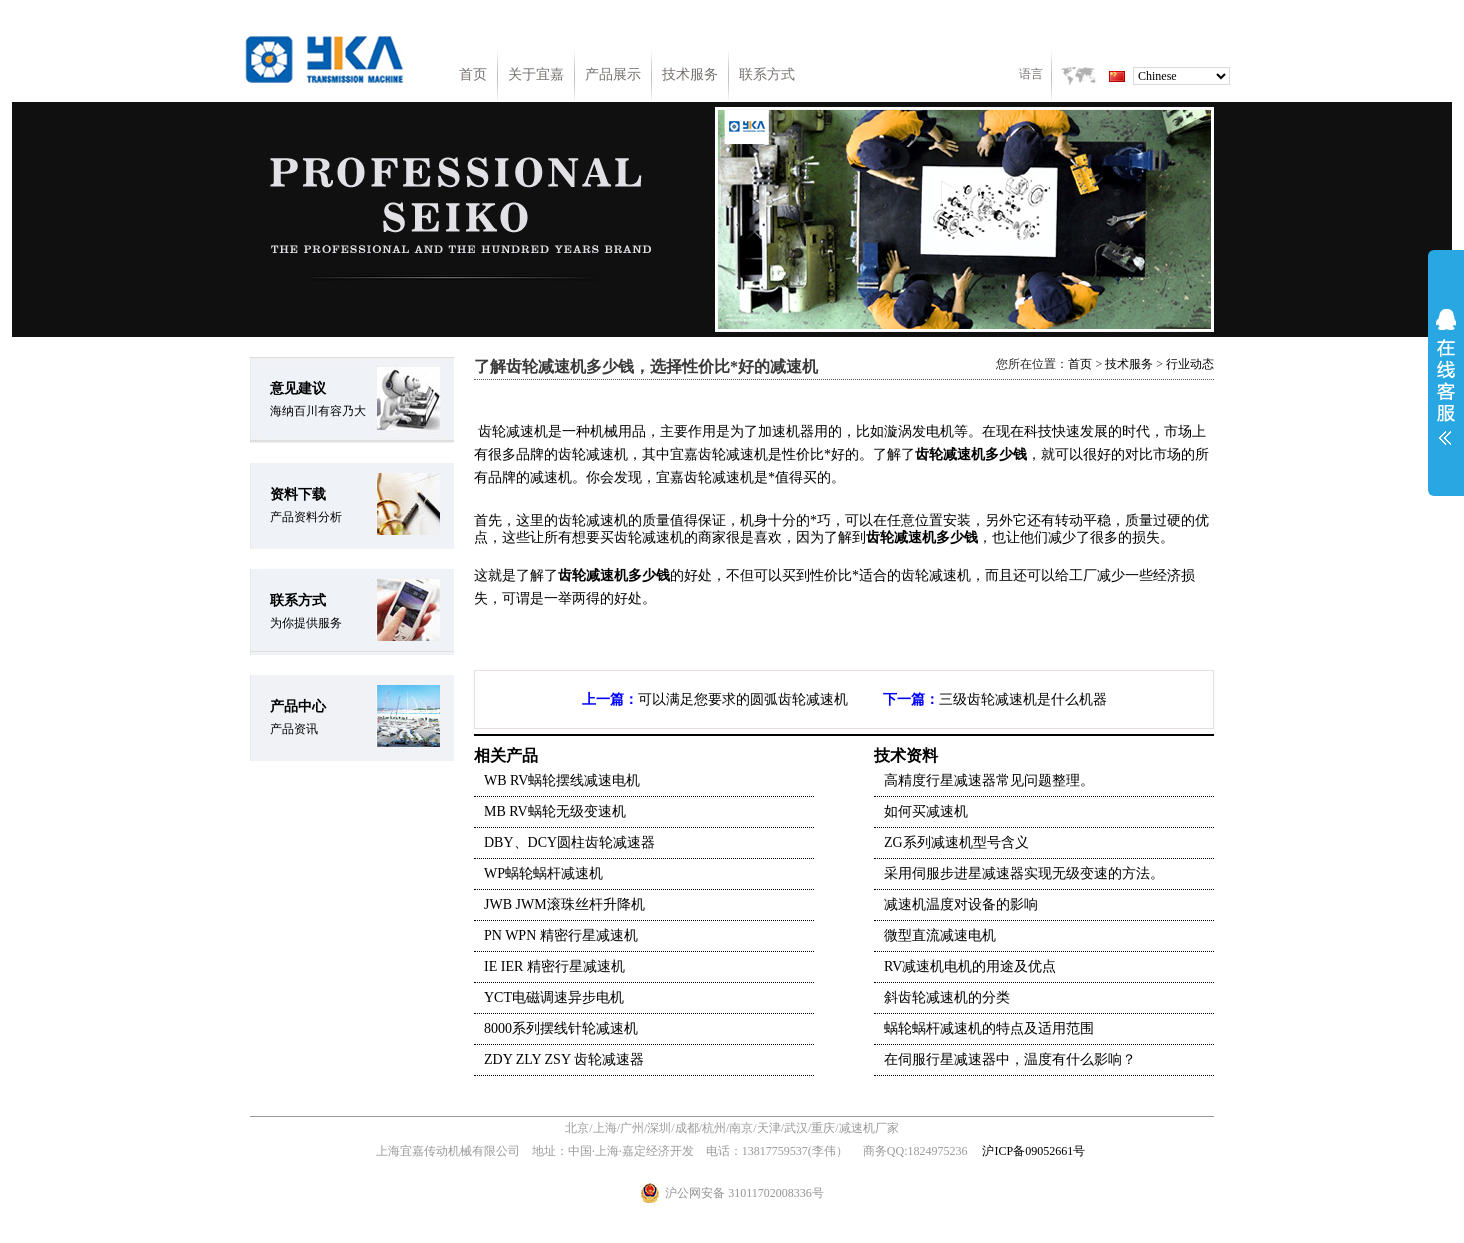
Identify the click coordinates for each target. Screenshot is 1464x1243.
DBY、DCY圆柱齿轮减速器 (569, 842)
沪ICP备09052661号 (1033, 1151)
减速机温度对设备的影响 (961, 904)
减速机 (527, 431)
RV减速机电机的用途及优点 (970, 966)
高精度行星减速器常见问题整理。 (989, 780)
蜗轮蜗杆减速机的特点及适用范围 (989, 1028)
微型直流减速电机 (940, 935)
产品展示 (613, 74)
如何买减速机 (926, 811)
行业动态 (1190, 364)
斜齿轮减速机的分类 (947, 997)
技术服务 (690, 74)
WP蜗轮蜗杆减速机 (543, 873)
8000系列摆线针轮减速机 (561, 1028)
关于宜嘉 (536, 74)
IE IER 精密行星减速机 (554, 966)
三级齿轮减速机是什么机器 (1023, 699)
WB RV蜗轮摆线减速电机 (562, 780)
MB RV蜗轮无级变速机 (555, 811)
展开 (1446, 377)
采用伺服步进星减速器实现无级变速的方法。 (1024, 873)
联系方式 (767, 74)
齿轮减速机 (593, 575)
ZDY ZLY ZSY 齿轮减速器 (564, 1059)
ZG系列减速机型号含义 (956, 842)
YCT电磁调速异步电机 (554, 997)
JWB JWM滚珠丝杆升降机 (564, 904)
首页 (473, 74)
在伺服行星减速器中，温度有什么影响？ (1010, 1059)
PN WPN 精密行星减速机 (561, 935)
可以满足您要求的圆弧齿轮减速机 (743, 699)
